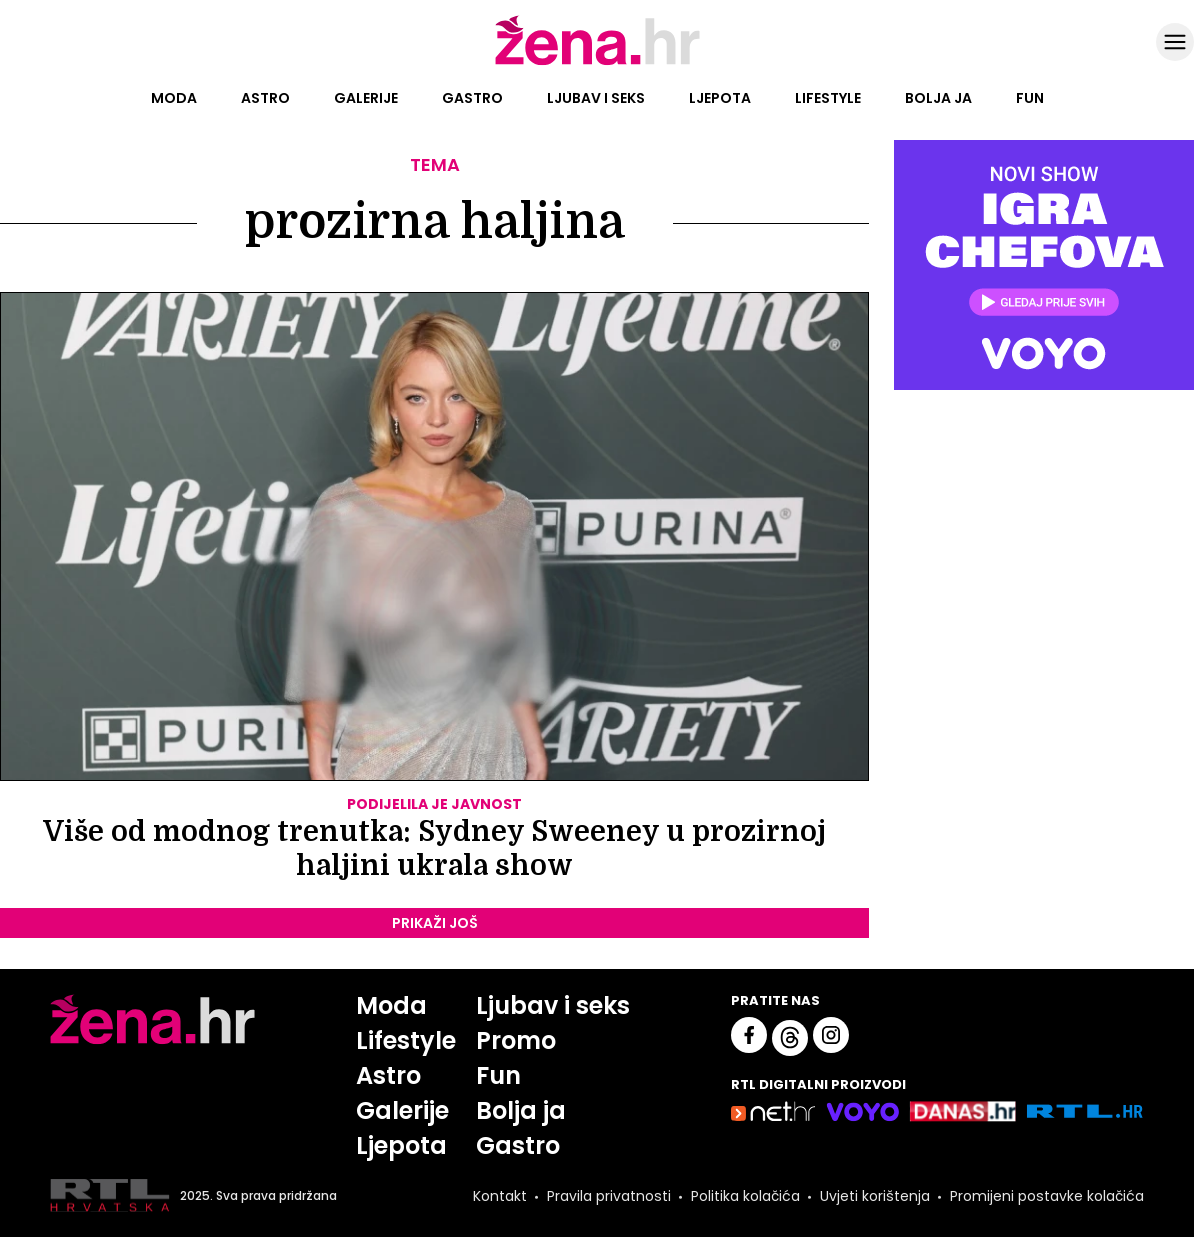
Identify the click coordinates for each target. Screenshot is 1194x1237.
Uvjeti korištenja (875, 1196)
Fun (1030, 98)
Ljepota (720, 98)
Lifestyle (828, 98)
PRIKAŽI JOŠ (435, 923)
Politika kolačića (745, 1196)
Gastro (472, 98)
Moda (174, 98)
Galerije (366, 98)
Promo (516, 1040)
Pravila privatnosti (609, 1196)
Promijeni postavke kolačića (1047, 1196)
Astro (265, 98)
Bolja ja (938, 98)
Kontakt (500, 1196)
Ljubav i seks (596, 98)
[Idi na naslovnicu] (597, 63)
